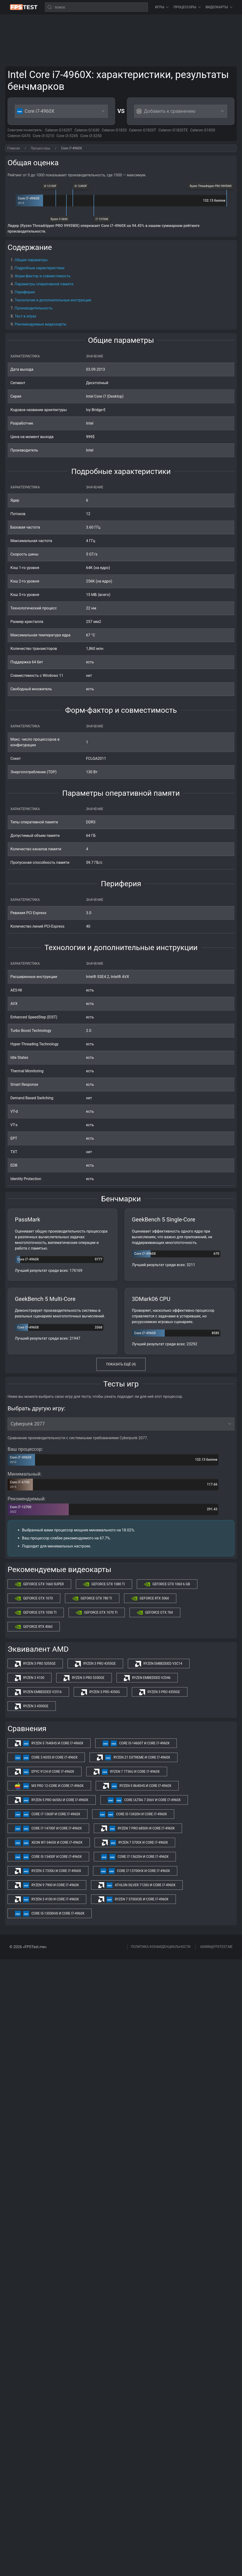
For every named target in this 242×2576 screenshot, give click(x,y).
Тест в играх (25, 316)
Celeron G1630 (86, 130)
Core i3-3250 (91, 136)
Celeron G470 (19, 136)
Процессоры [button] (187, 7)
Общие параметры (31, 260)
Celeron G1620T (58, 130)
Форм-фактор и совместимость (42, 276)
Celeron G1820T (142, 130)
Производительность (33, 308)
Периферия (25, 292)
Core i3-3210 (43, 136)
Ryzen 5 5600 (59, 219)
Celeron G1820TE (173, 130)
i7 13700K (101, 219)
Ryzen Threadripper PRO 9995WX (211, 186)
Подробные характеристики (40, 268)
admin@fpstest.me (216, 1947)
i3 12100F (50, 186)
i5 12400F (80, 186)
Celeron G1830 (202, 130)
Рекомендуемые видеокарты (41, 324)
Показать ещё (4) (121, 1364)
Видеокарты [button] (219, 7)
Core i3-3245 (67, 136)
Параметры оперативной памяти (44, 284)
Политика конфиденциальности (160, 1947)
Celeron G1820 (114, 130)
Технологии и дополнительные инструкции (53, 300)
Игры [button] (162, 7)
